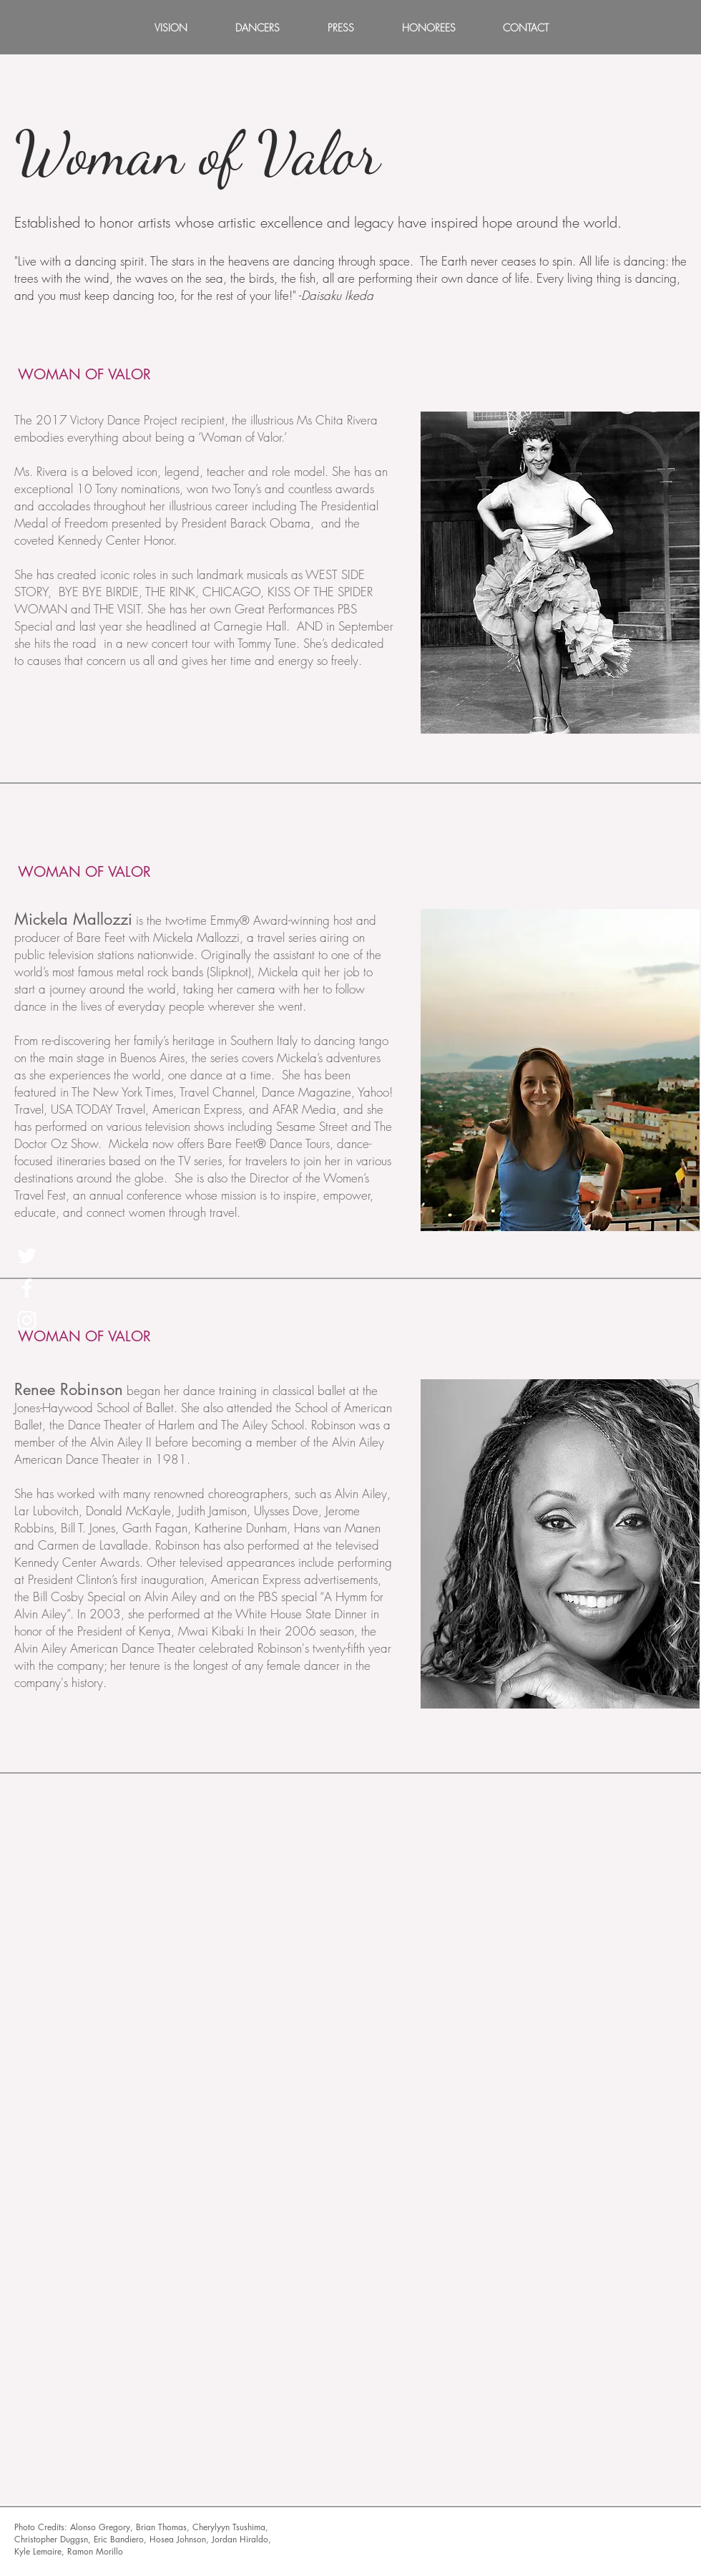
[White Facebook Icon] (26, 1288)
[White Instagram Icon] (26, 1320)
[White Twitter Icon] (26, 1255)
